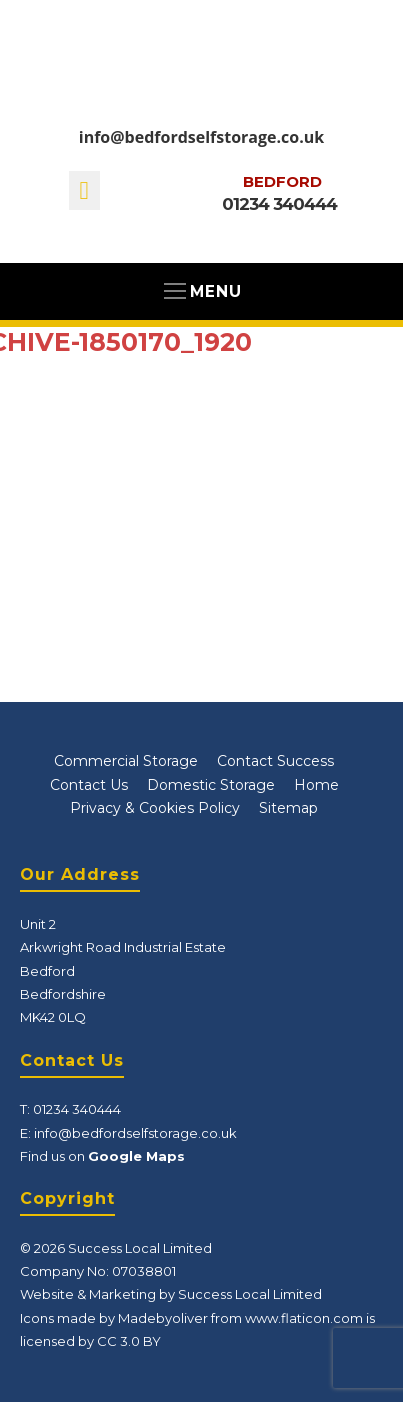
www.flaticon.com (304, 1318)
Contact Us (89, 785)
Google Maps (136, 1156)
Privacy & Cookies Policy (155, 808)
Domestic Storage (211, 785)
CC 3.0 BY (129, 1341)
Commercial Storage (126, 761)
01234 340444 (279, 204)
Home (316, 785)
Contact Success (275, 761)
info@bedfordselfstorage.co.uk (201, 137)
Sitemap (288, 808)
